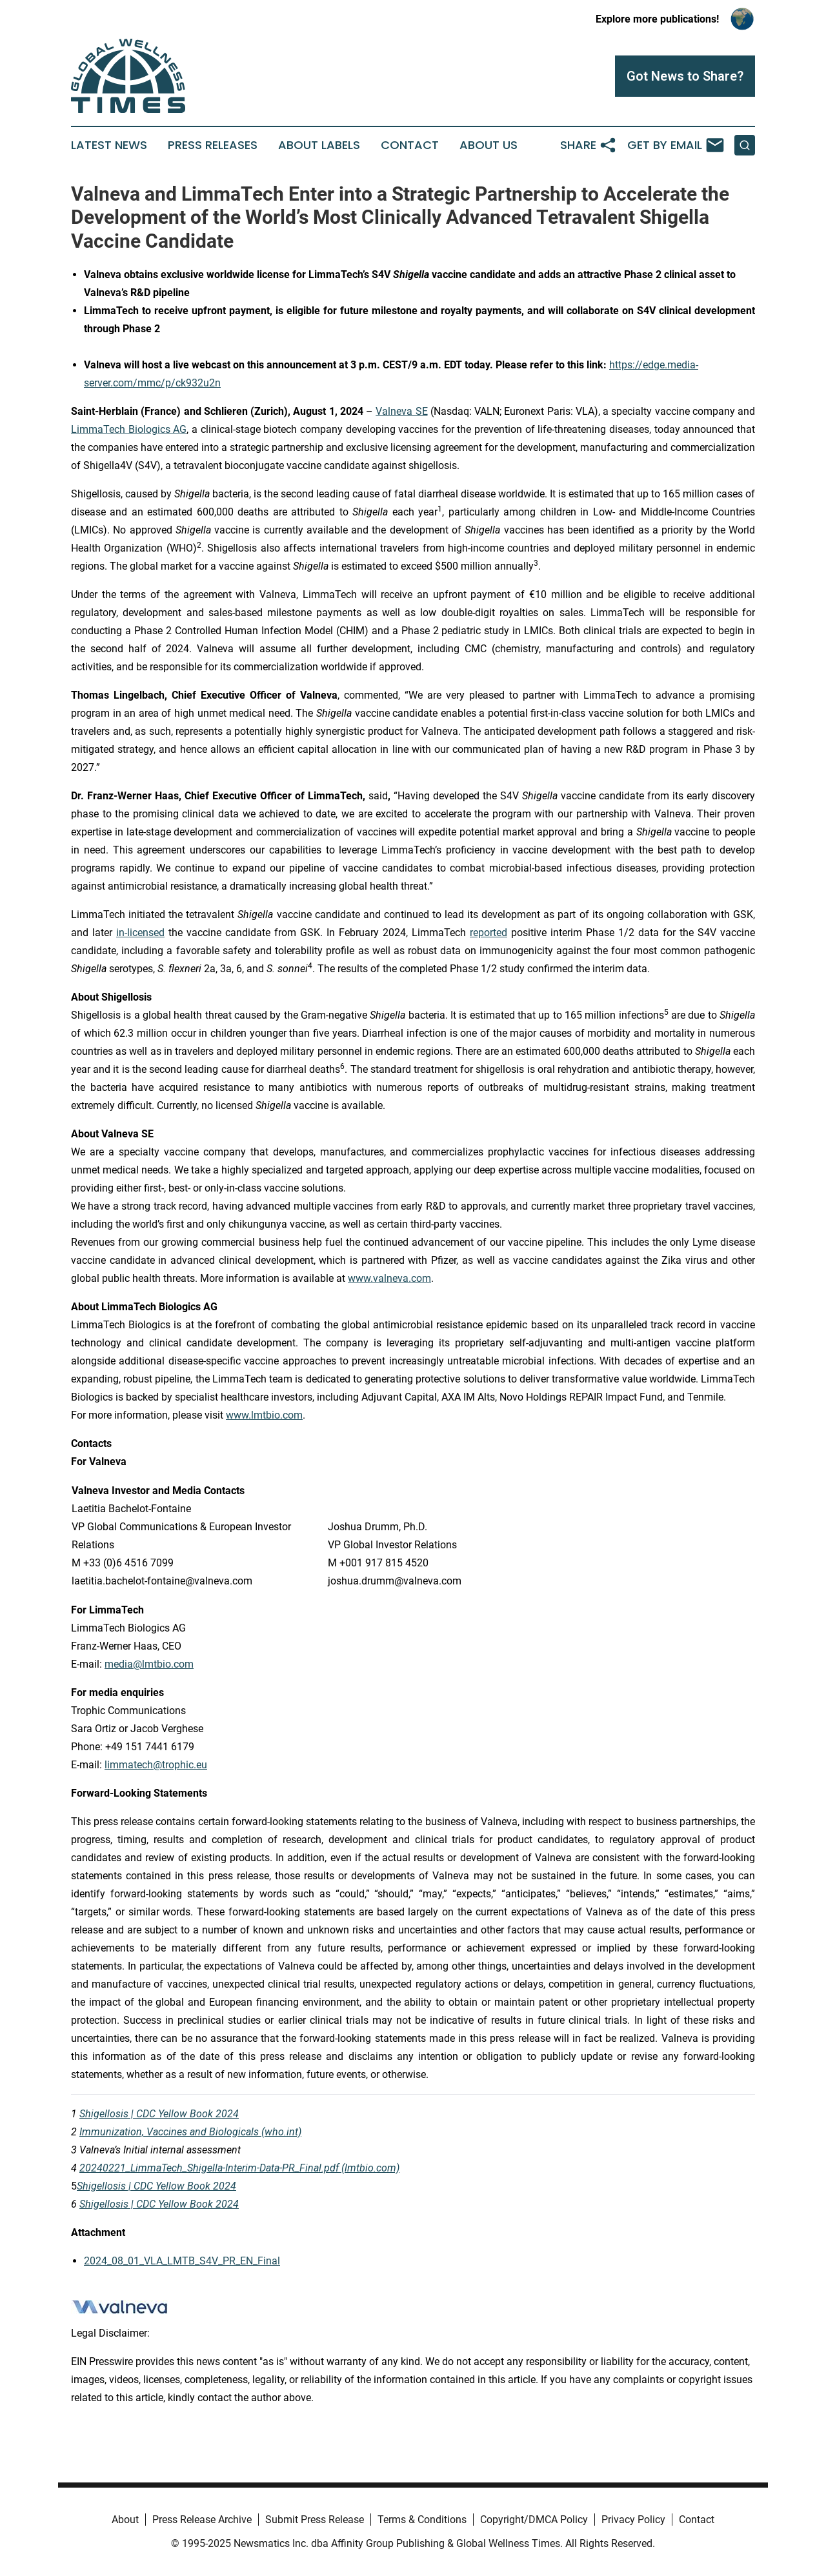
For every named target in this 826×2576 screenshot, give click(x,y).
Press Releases (212, 145)
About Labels (319, 145)
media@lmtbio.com (149, 1664)
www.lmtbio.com (264, 1415)
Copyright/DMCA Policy (534, 2519)
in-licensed (140, 932)
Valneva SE (401, 411)
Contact (410, 145)
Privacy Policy (633, 2519)
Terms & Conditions (422, 2519)
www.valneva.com (389, 1278)
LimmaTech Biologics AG (128, 429)
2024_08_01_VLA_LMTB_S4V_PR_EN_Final (182, 2261)
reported (488, 932)
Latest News (109, 145)
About (125, 2519)
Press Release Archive (202, 2519)
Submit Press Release (314, 2519)
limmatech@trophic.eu (156, 1765)
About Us (488, 145)
